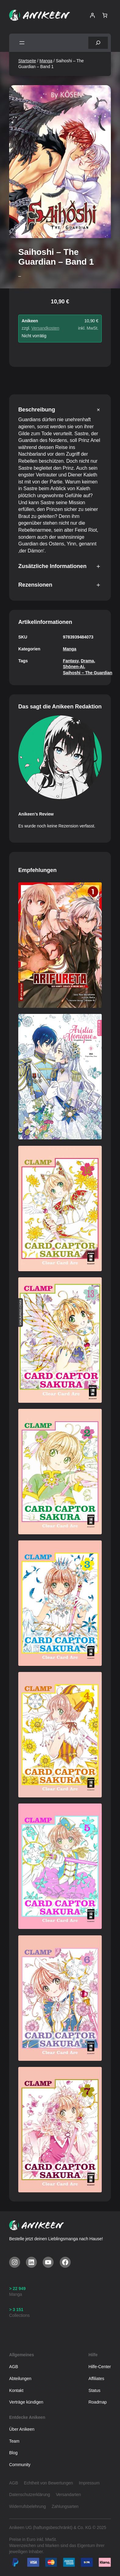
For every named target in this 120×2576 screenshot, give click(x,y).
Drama (87, 660)
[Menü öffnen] (22, 42)
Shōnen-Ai (73, 666)
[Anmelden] (92, 15)
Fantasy (71, 660)
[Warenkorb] (105, 15)
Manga (46, 60)
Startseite (27, 60)
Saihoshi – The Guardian (87, 672)
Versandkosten (45, 328)
